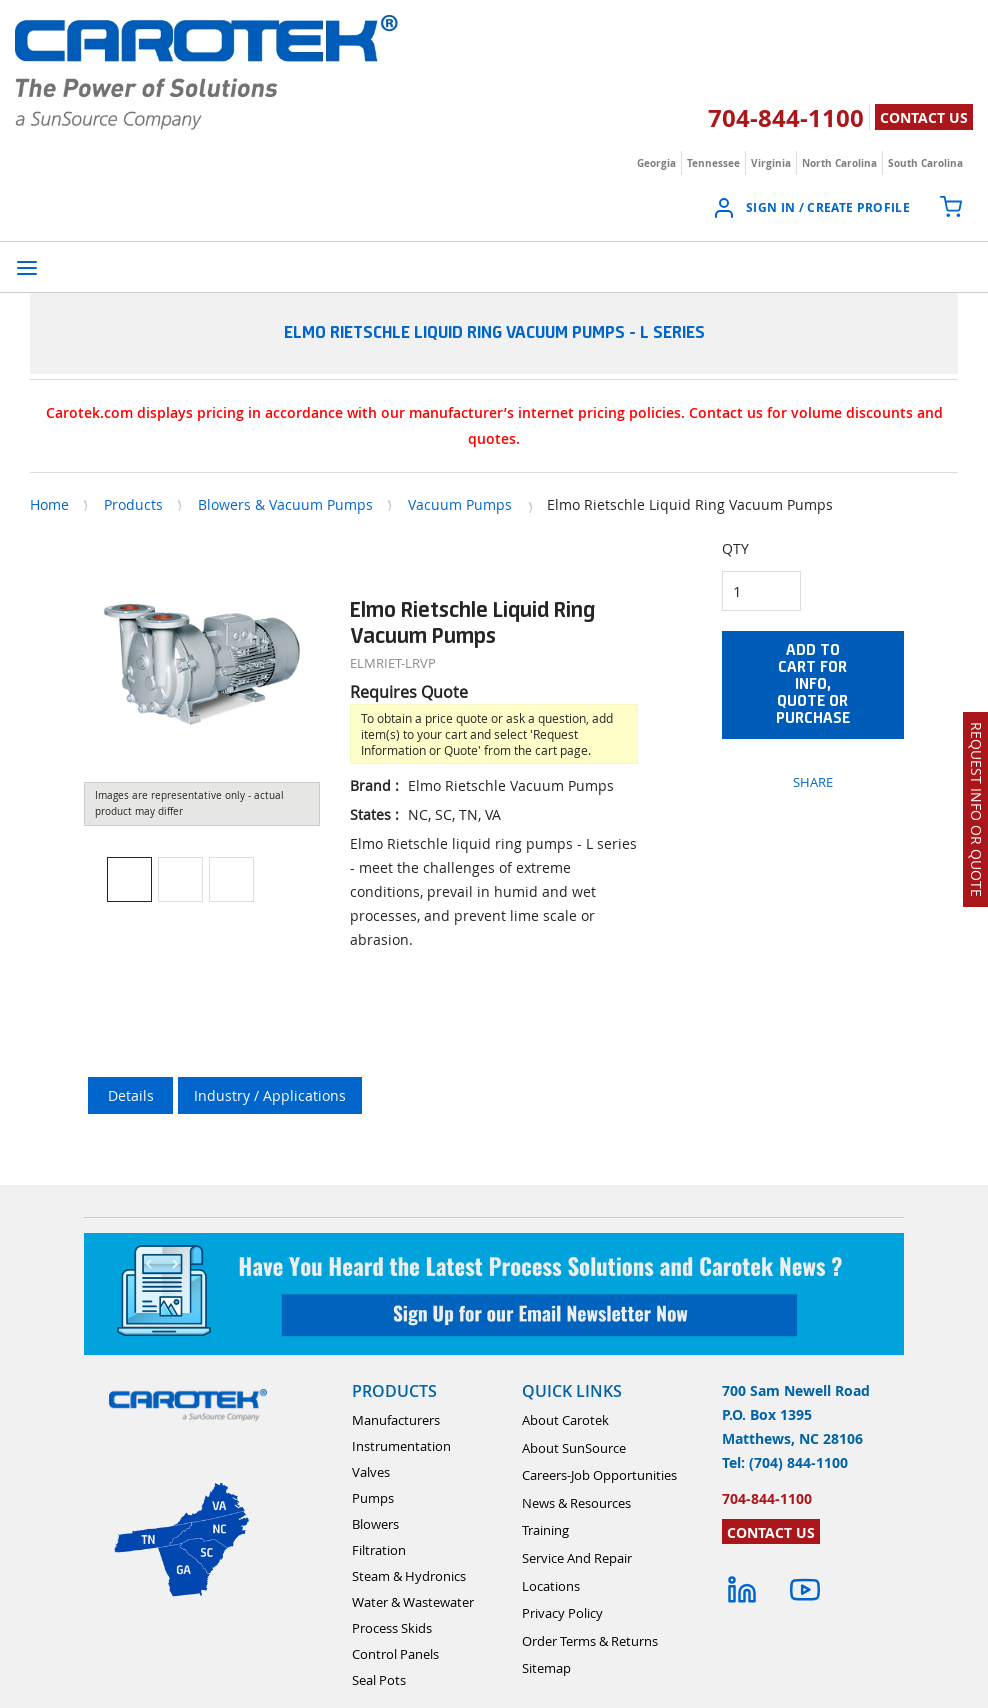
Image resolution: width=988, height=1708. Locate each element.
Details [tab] (131, 1095)
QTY (735, 548)
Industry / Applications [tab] (270, 1095)
